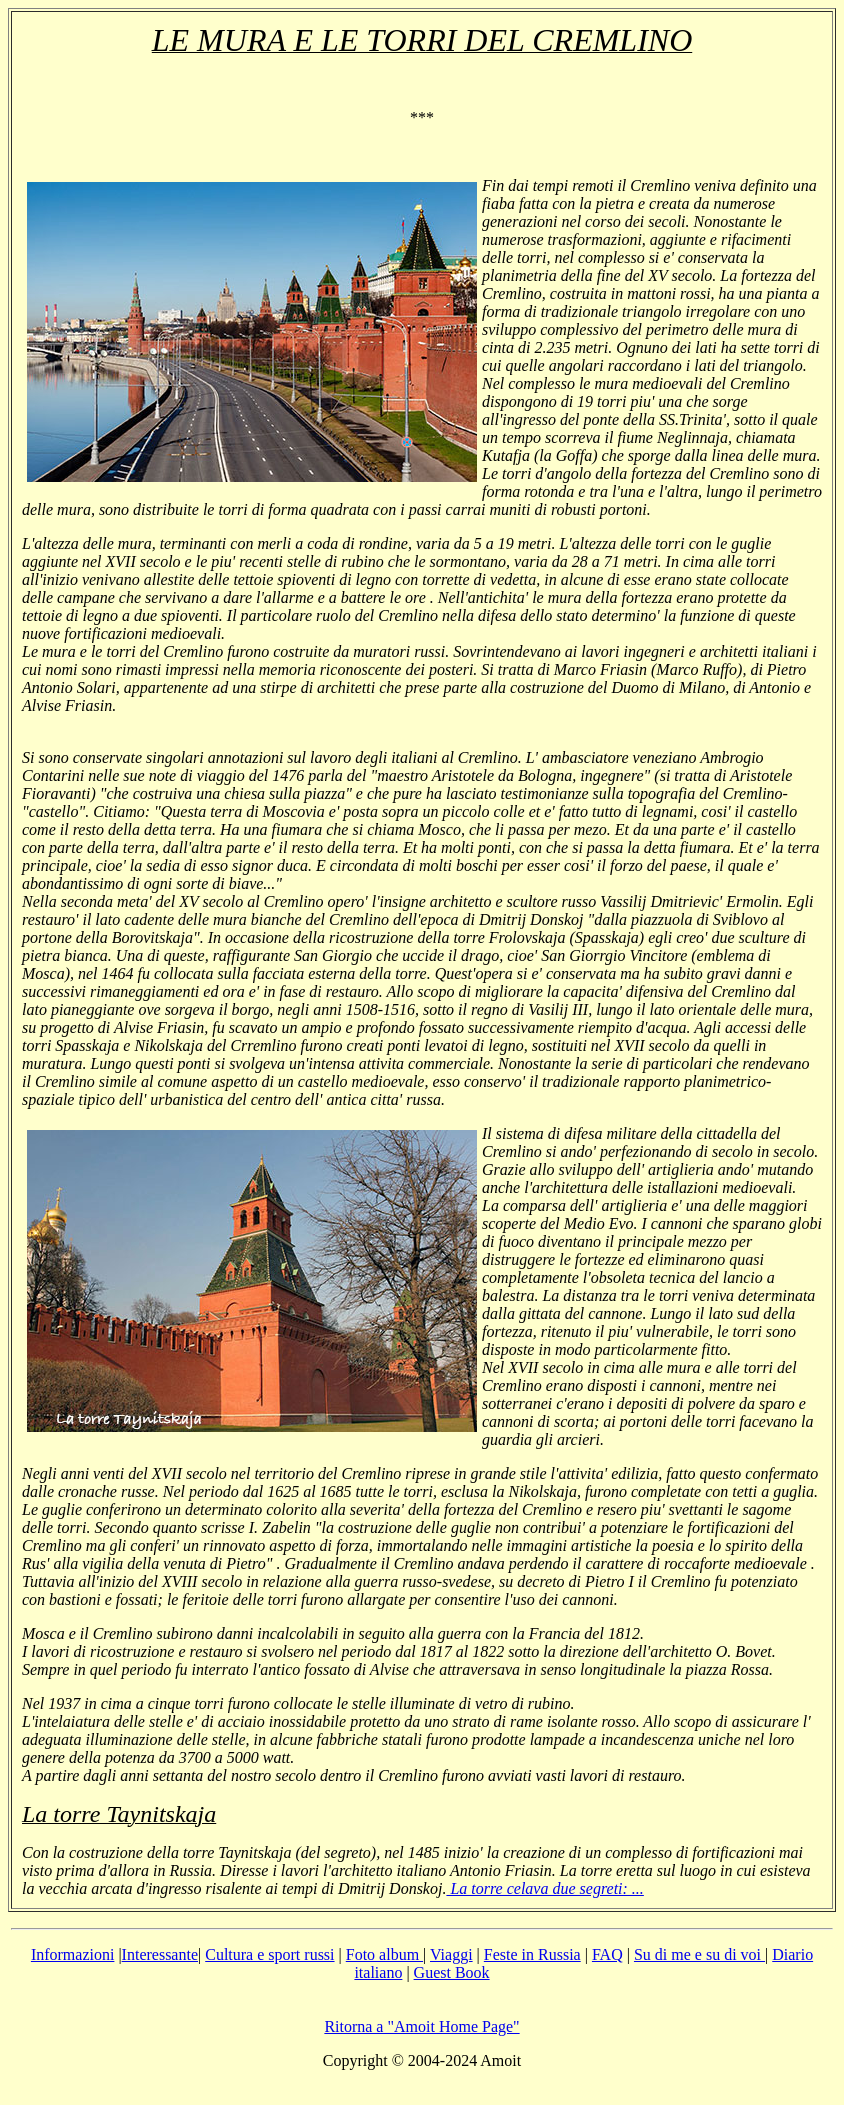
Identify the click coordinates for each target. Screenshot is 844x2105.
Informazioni (73, 1954)
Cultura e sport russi (269, 1954)
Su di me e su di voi (699, 1954)
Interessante (160, 1954)
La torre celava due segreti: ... (544, 1888)
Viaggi (451, 1954)
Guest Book (452, 1972)
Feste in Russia (532, 1954)
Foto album (384, 1954)
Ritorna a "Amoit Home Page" (421, 2026)
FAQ (607, 1954)
